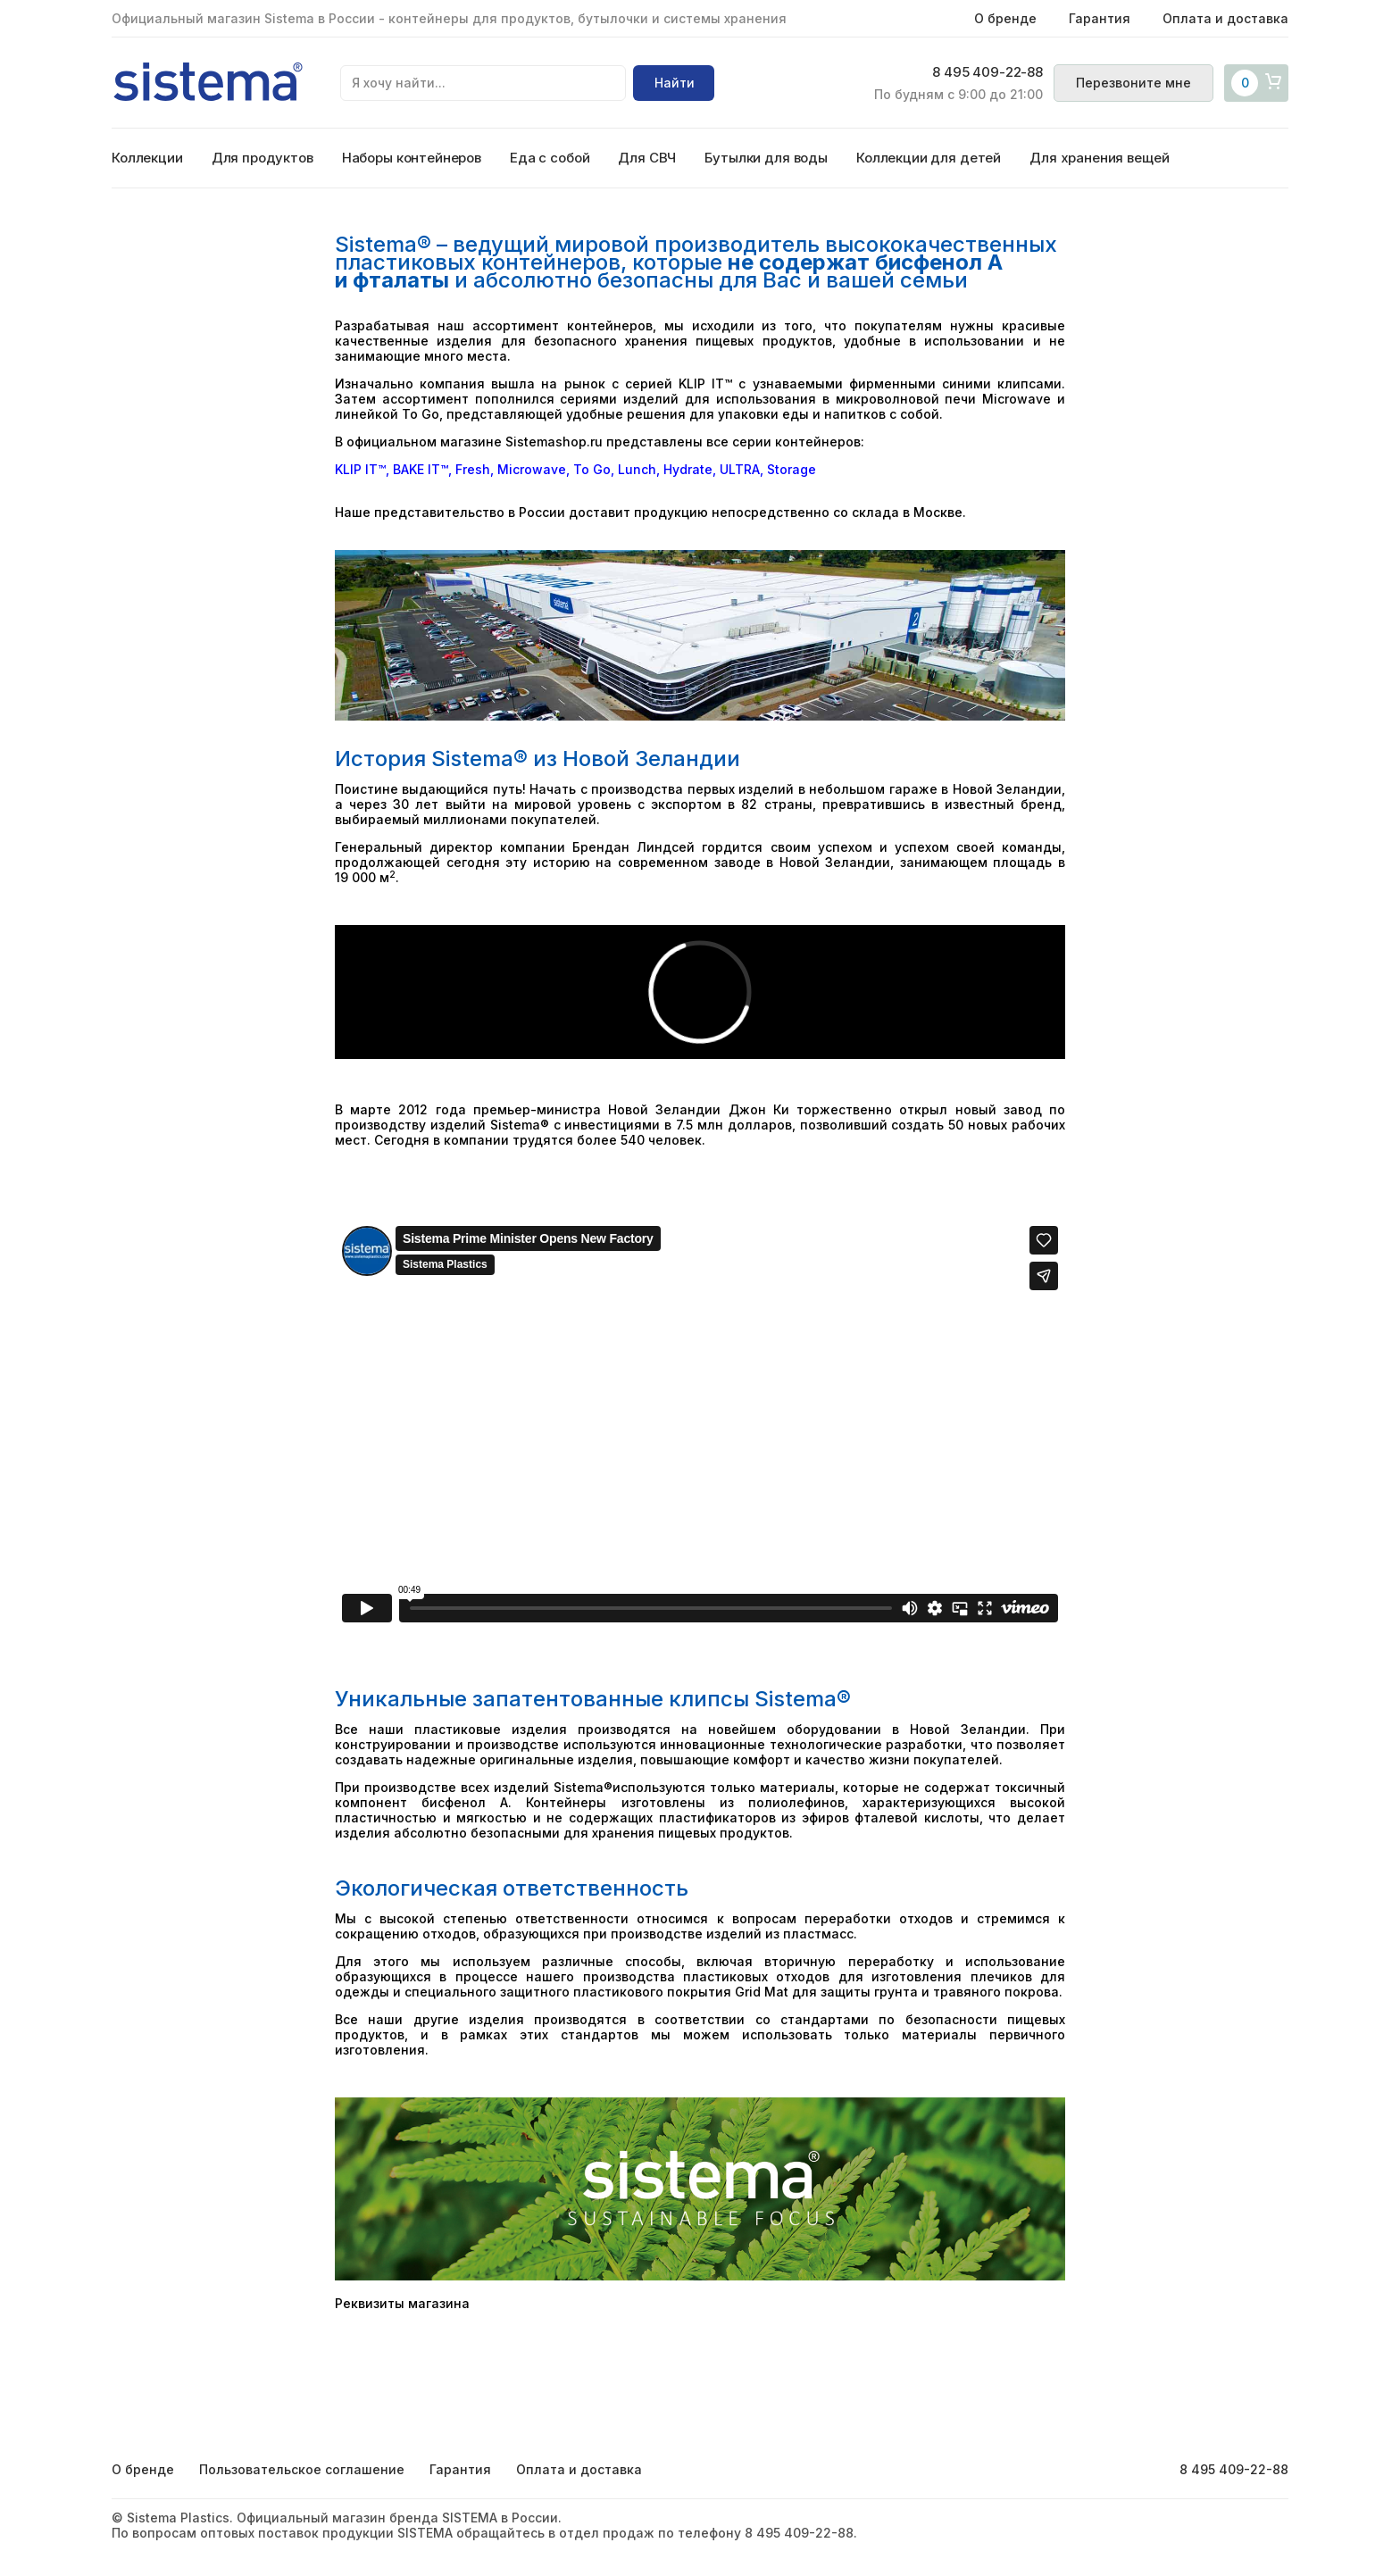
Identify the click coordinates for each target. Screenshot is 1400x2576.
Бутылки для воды (766, 157)
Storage (791, 469)
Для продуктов (262, 157)
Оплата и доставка (1225, 18)
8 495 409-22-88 (987, 72)
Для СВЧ (647, 157)
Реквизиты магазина (402, 2303)
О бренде (1005, 18)
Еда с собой (549, 157)
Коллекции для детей (928, 157)
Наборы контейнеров (411, 157)
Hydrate (687, 469)
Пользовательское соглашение (301, 2469)
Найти (674, 82)
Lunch (637, 469)
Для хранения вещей (1099, 157)
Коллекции (147, 157)
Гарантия (1099, 18)
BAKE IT (416, 469)
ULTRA (740, 469)
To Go (592, 469)
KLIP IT (356, 469)
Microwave (531, 469)
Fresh (472, 469)
